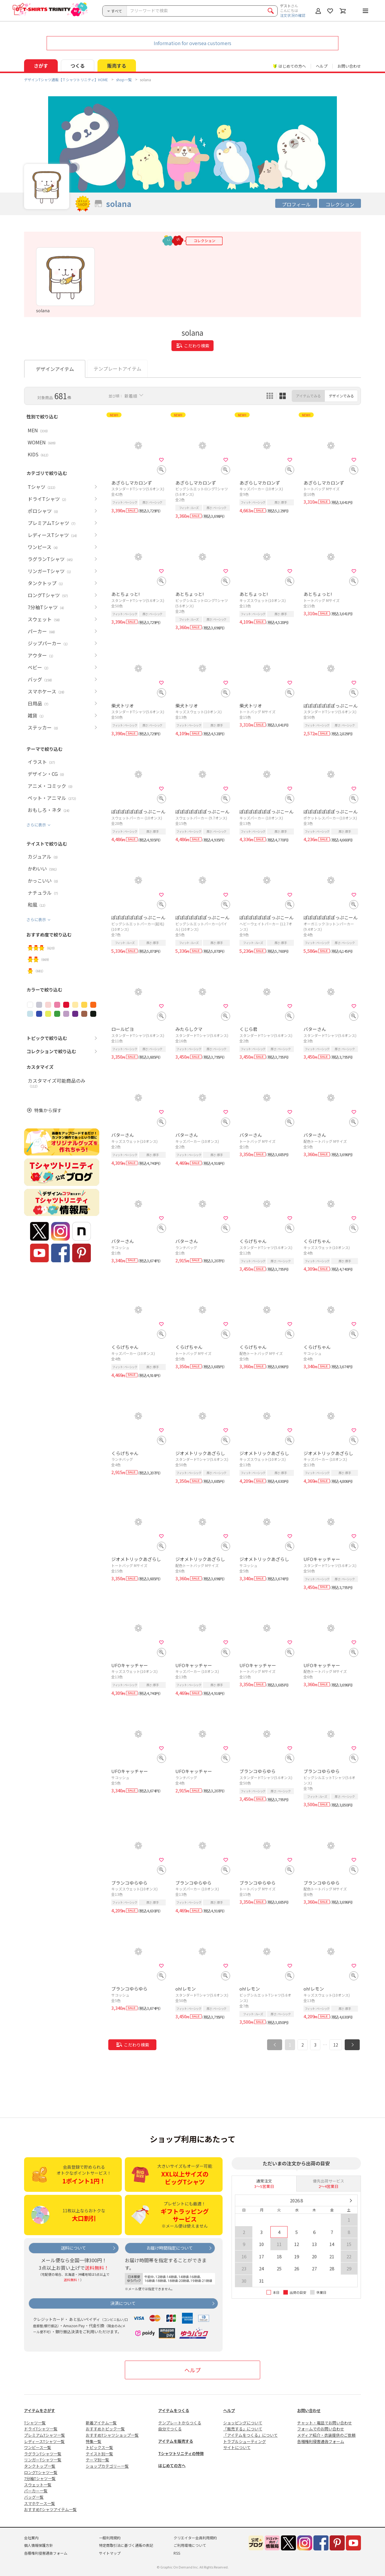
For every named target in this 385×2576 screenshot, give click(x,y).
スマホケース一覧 (39, 2503)
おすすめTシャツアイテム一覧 (50, 2509)
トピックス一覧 (99, 2447)
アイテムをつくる (173, 2410)
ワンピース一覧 (37, 2447)
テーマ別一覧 (97, 2460)
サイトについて (237, 2447)
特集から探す (47, 1110)
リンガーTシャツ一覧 (42, 2460)
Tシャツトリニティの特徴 (181, 2453)
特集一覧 (93, 2441)
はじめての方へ (172, 2465)
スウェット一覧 (37, 2485)
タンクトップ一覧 (39, 2466)
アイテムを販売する (175, 2441)
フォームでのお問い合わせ (320, 2429)
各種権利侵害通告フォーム (320, 2441)
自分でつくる (170, 2429)
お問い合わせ (349, 66)
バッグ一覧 (34, 2497)
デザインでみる (341, 395)
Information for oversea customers (192, 43)
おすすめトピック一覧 (105, 2429)
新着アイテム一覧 (101, 2423)
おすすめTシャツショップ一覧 (112, 2435)
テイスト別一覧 (99, 2454)
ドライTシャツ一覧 (40, 2429)
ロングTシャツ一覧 (40, 2472)
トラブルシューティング (244, 2441)
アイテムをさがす (39, 2410)
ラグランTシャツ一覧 (42, 2454)
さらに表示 (36, 825)
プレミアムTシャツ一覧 (44, 2435)
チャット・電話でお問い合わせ (324, 2423)
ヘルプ (322, 66)
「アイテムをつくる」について (250, 2435)
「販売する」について (242, 2429)
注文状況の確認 (292, 15)
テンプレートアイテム (117, 368)
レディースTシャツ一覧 (44, 2441)
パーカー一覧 (36, 2491)
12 (335, 2045)
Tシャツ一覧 (35, 2423)
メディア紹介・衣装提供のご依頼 (326, 2435)
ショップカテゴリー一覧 (107, 2466)
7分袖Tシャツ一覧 (40, 2478)
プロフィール (296, 204)
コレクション (339, 204)
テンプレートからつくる (179, 2423)
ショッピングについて (242, 2423)
